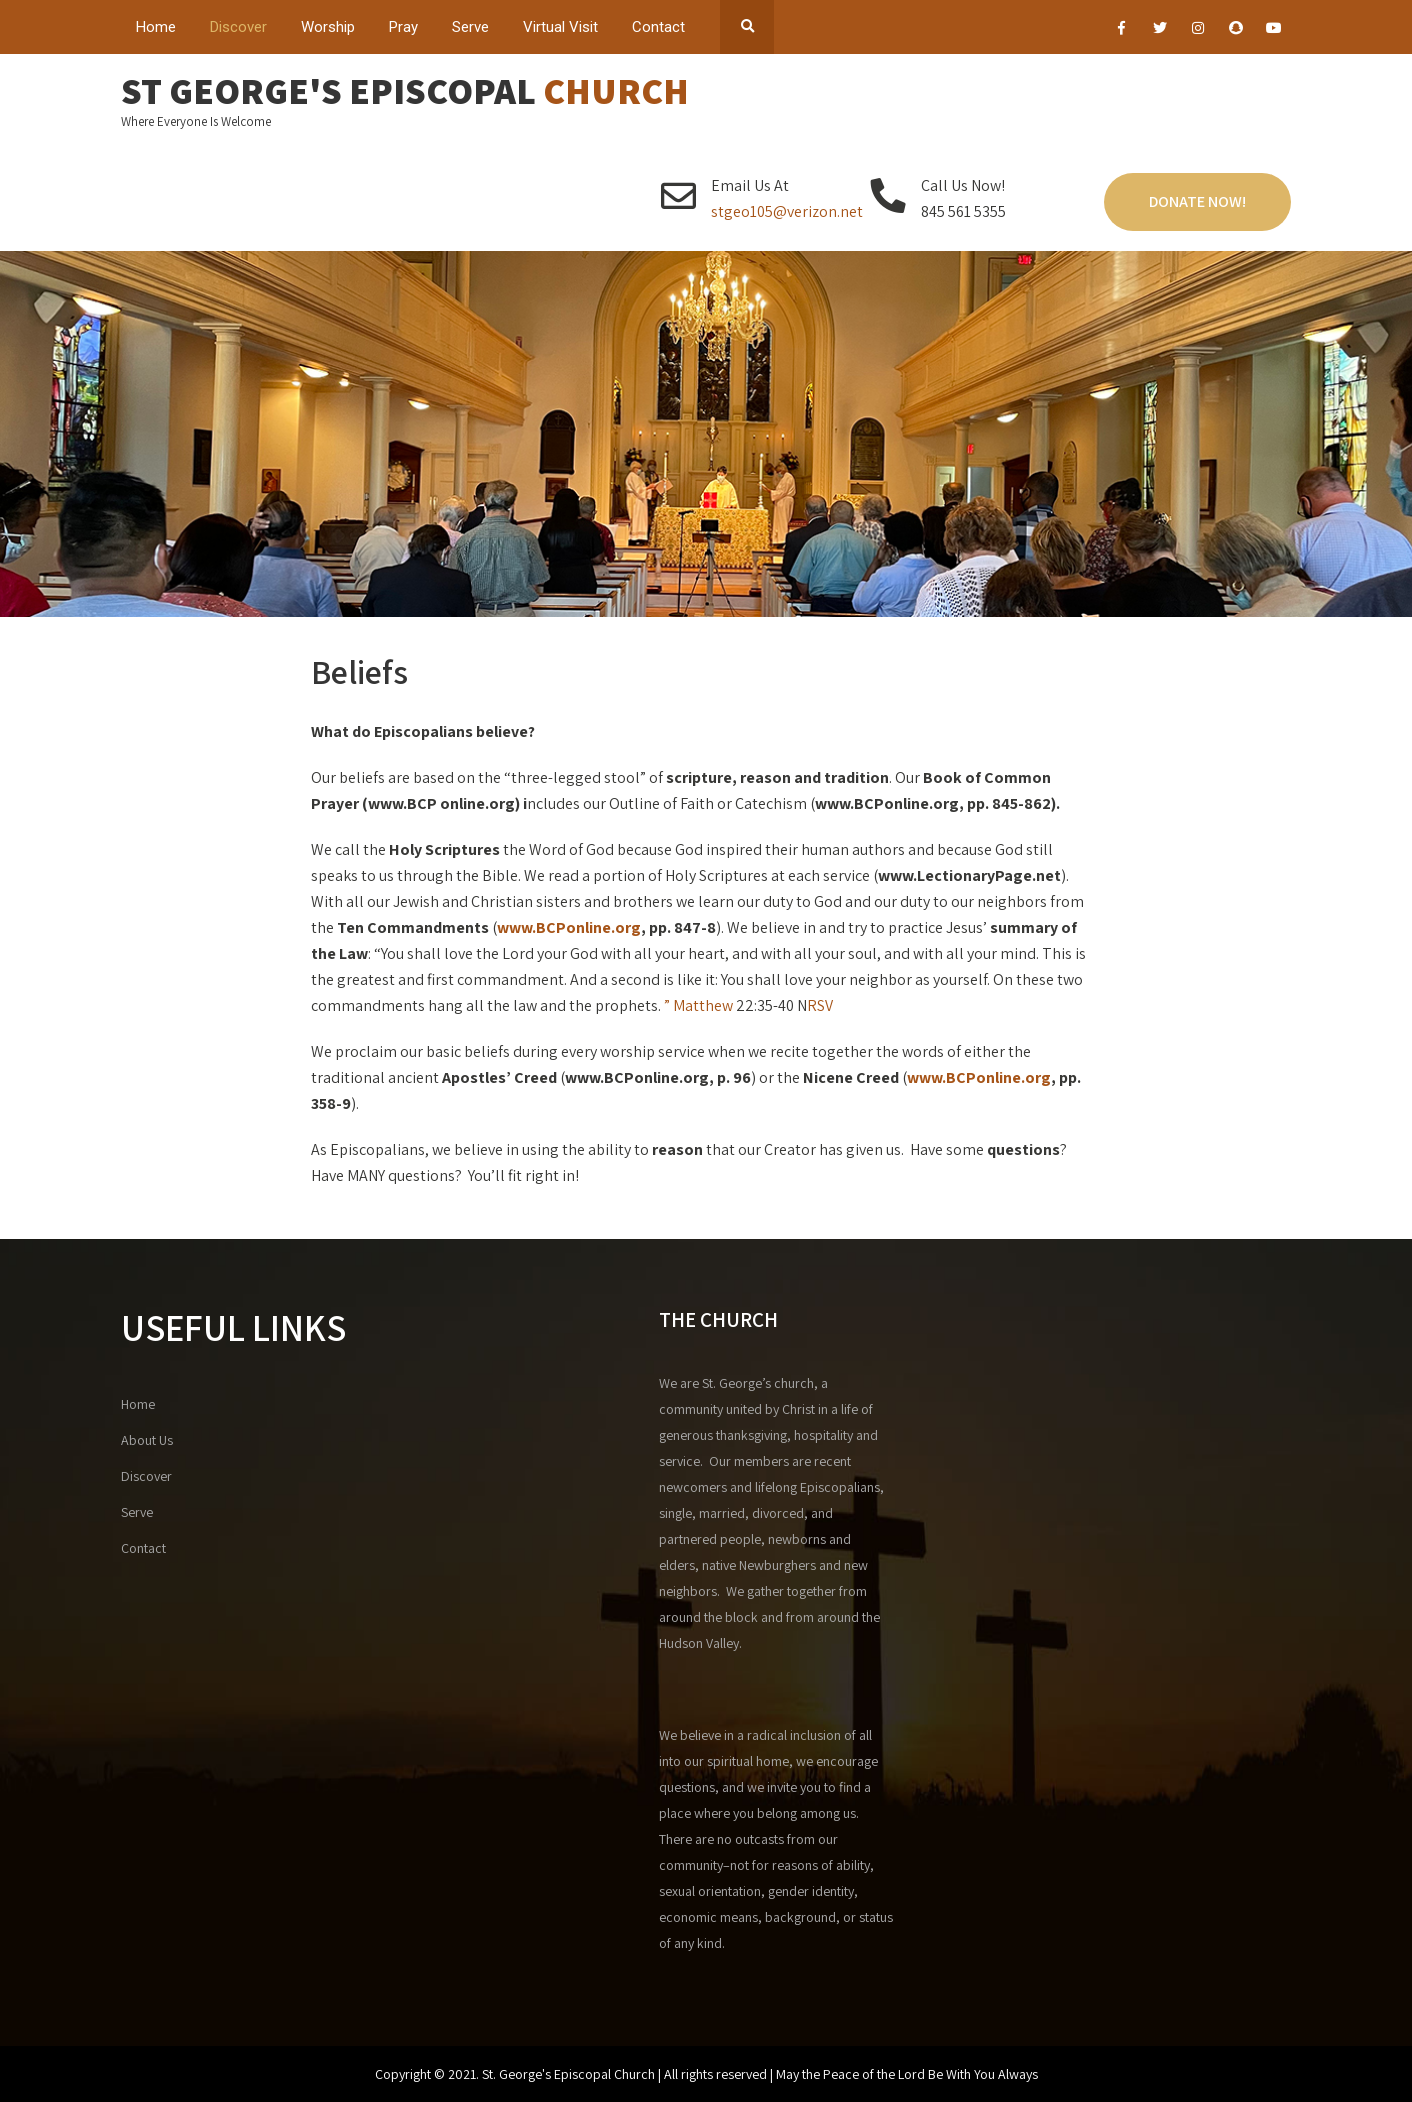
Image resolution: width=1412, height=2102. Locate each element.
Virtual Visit (560, 27)
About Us (147, 1440)
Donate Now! (1197, 201)
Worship (328, 27)
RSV (820, 1005)
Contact (658, 27)
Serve (470, 27)
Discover (238, 27)
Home (156, 27)
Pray (403, 27)
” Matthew (697, 1005)
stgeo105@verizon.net (787, 211)
